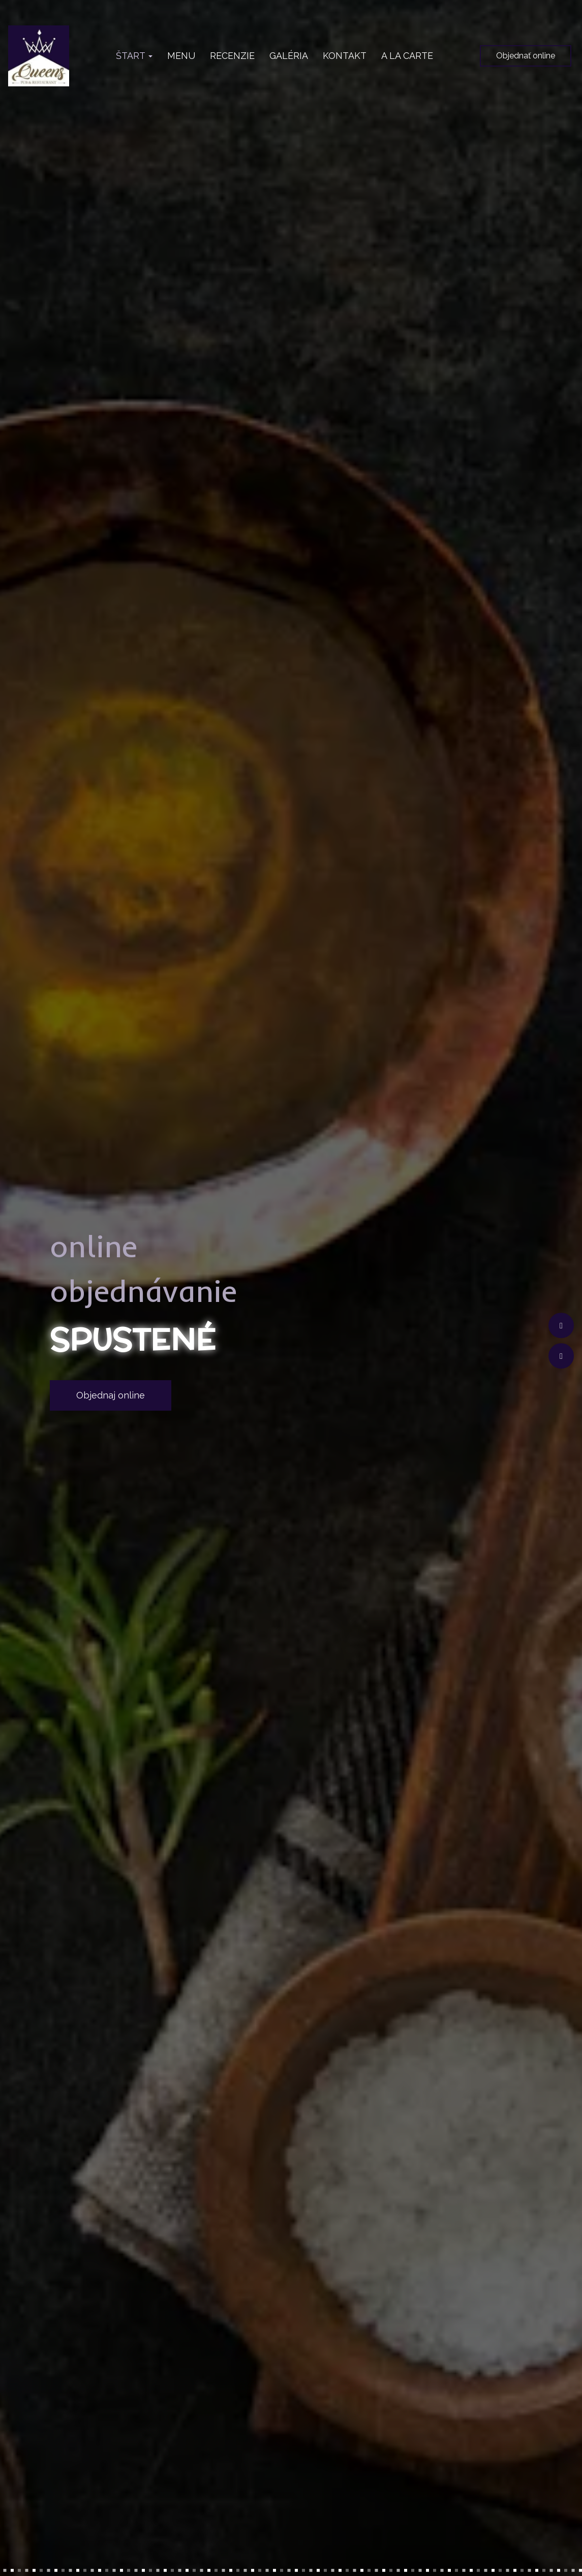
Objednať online (525, 55)
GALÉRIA (288, 55)
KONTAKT (344, 55)
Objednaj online (110, 1395)
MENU (181, 55)
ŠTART (134, 55)
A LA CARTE (407, 55)
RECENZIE (232, 55)
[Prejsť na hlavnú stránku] (38, 55)
